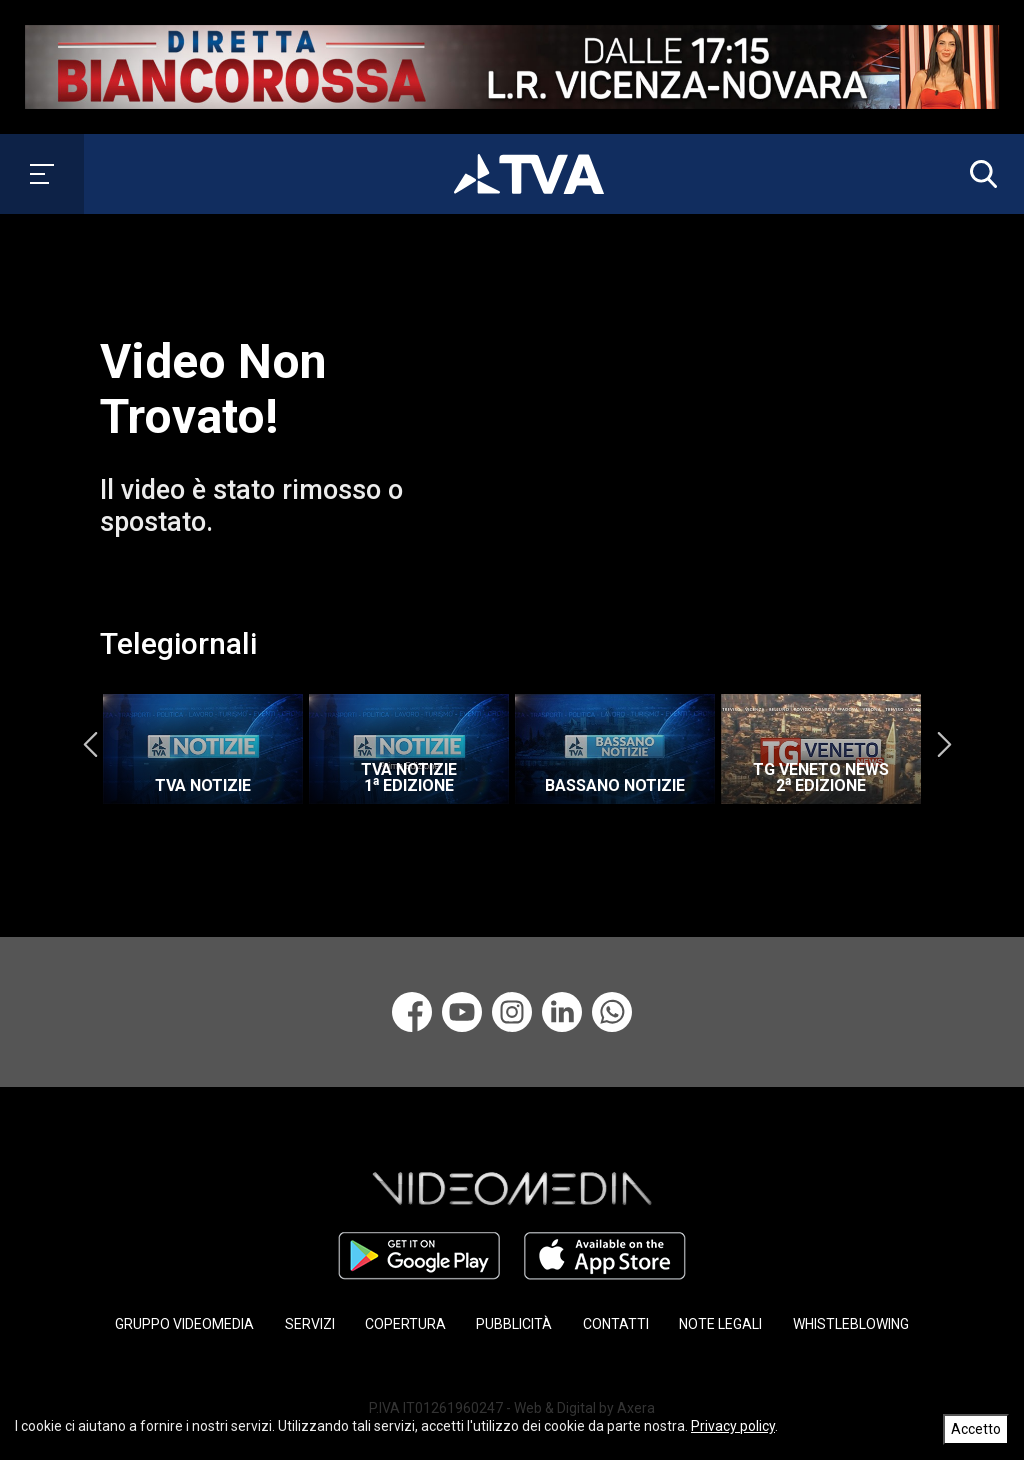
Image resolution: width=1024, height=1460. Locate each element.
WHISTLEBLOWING (851, 1324)
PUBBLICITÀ (514, 1324)
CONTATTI (616, 1324)
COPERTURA (405, 1324)
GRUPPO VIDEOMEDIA (184, 1324)
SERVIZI (310, 1324)
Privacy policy (733, 1426)
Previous (90, 744)
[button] (979, 174)
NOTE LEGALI (720, 1324)
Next (944, 744)
